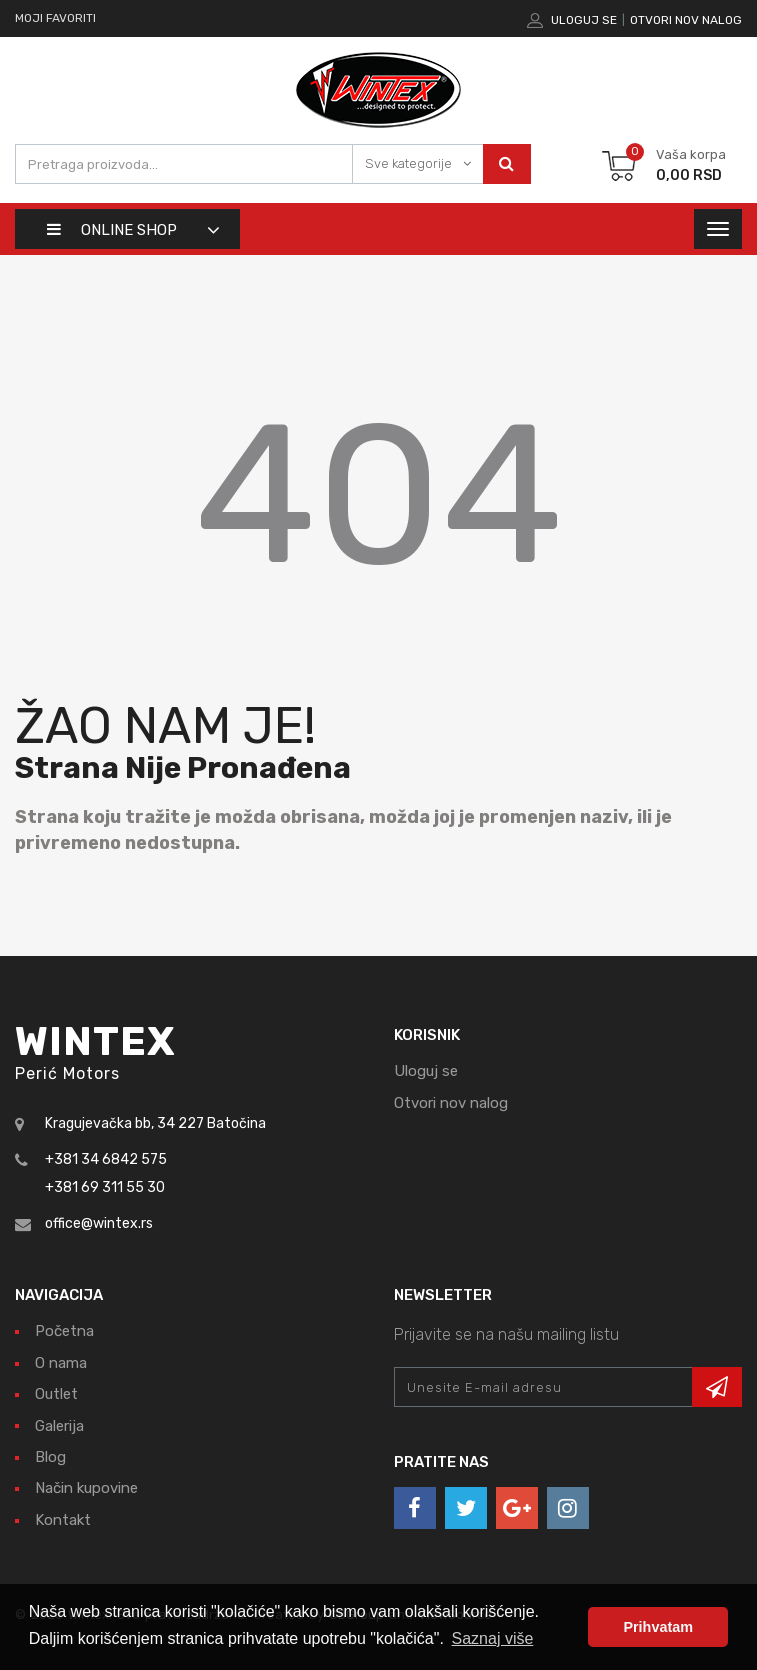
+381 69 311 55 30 (105, 1187)
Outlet (56, 1394)
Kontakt (63, 1520)
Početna (64, 1331)
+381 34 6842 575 (106, 1159)
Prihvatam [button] (658, 1627)
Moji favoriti (55, 18)
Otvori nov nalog (686, 20)
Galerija (59, 1426)
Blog (50, 1457)
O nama (61, 1363)
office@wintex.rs (99, 1223)
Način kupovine (86, 1488)
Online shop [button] (112, 230)
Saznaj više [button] (493, 1638)
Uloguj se (584, 20)
